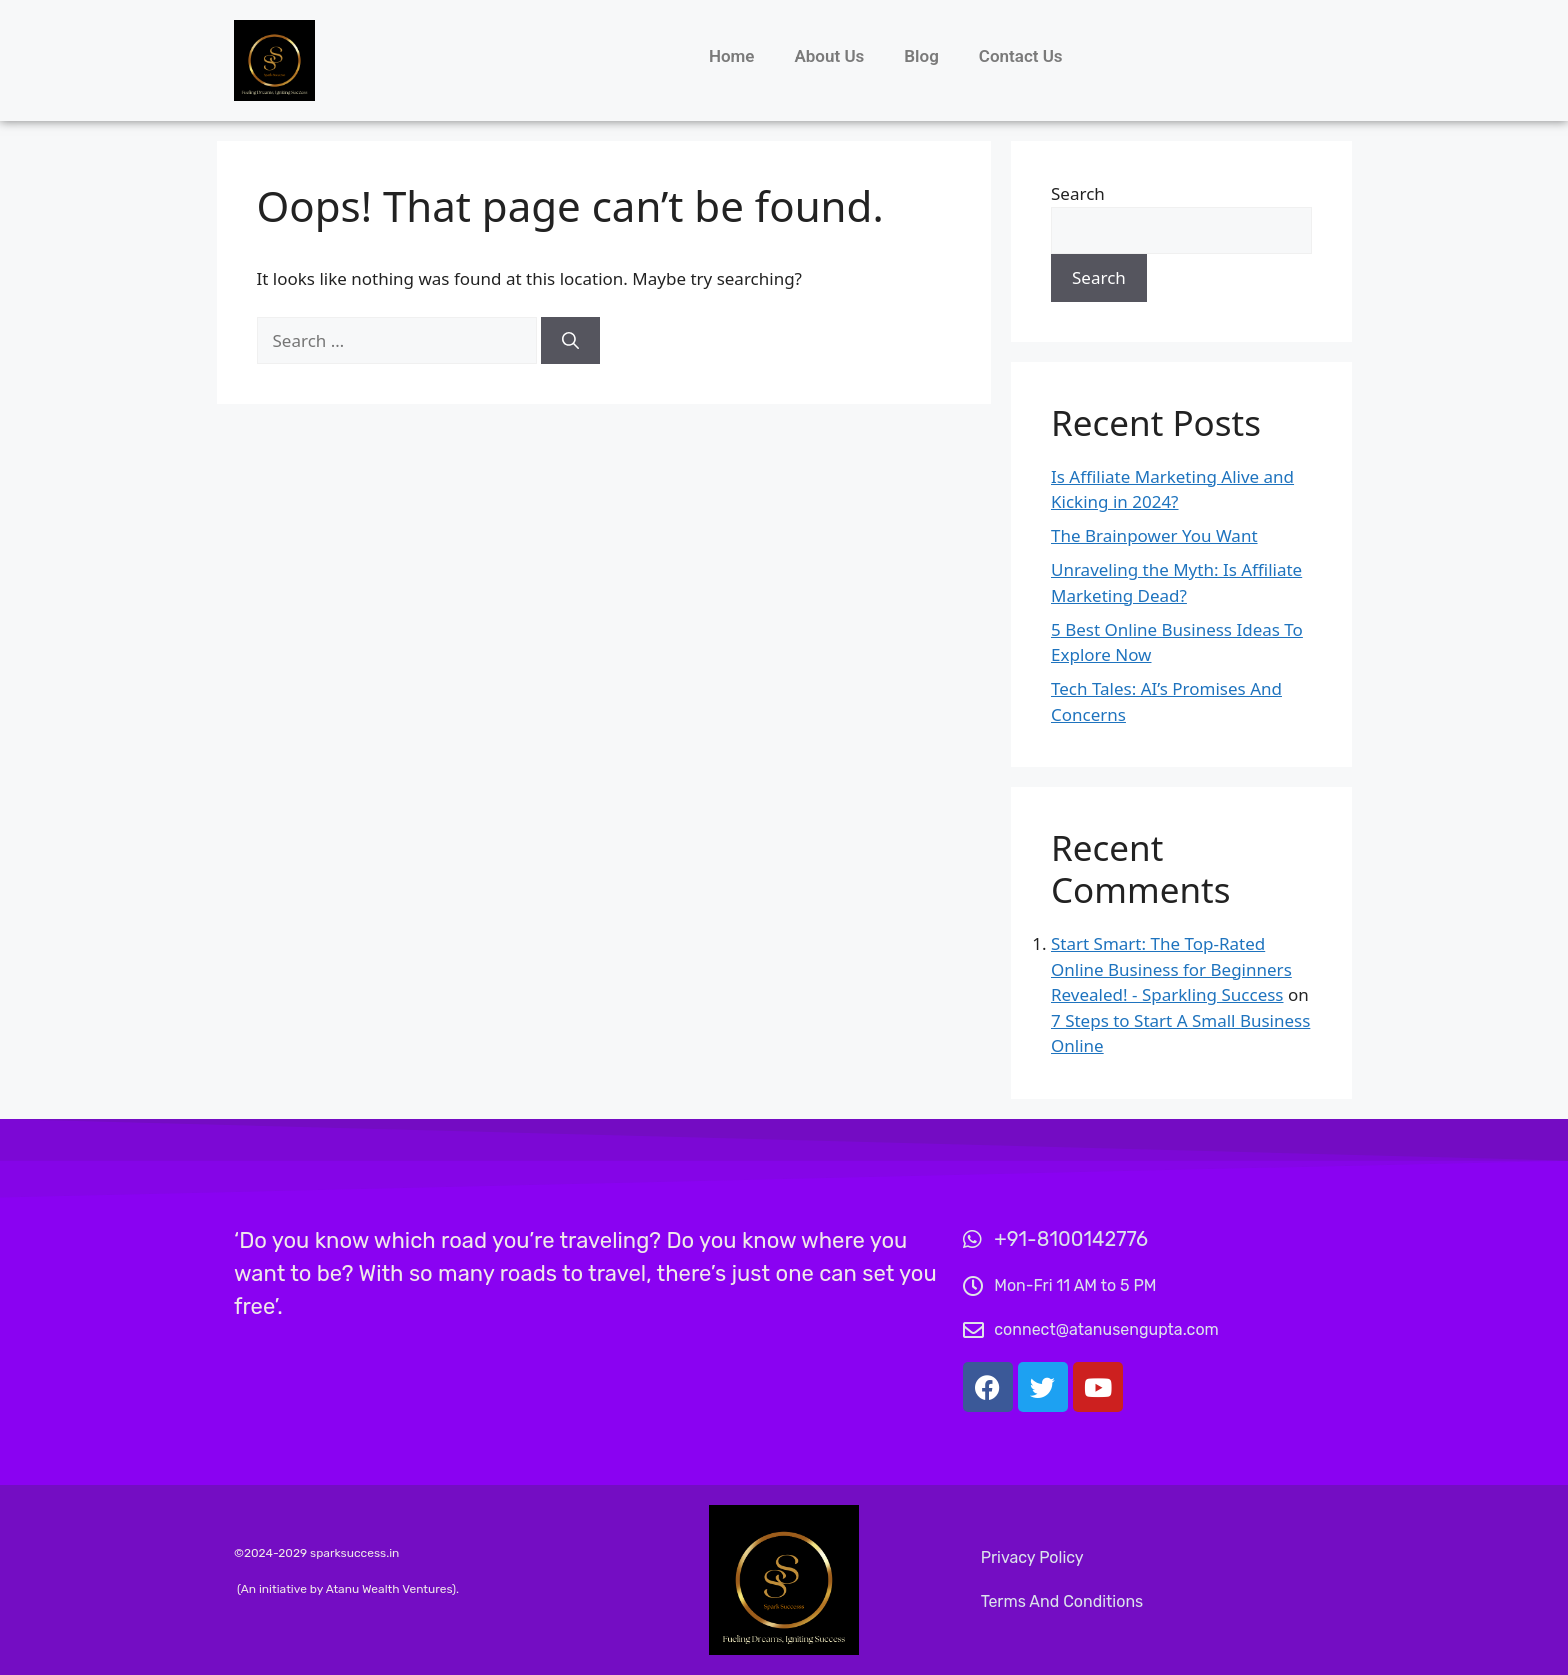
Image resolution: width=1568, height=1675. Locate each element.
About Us (829, 56)
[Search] (570, 341)
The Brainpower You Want (1154, 535)
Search (1078, 193)
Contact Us (1021, 56)
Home (732, 56)
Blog (921, 56)
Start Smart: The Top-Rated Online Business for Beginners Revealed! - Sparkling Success (1171, 969)
